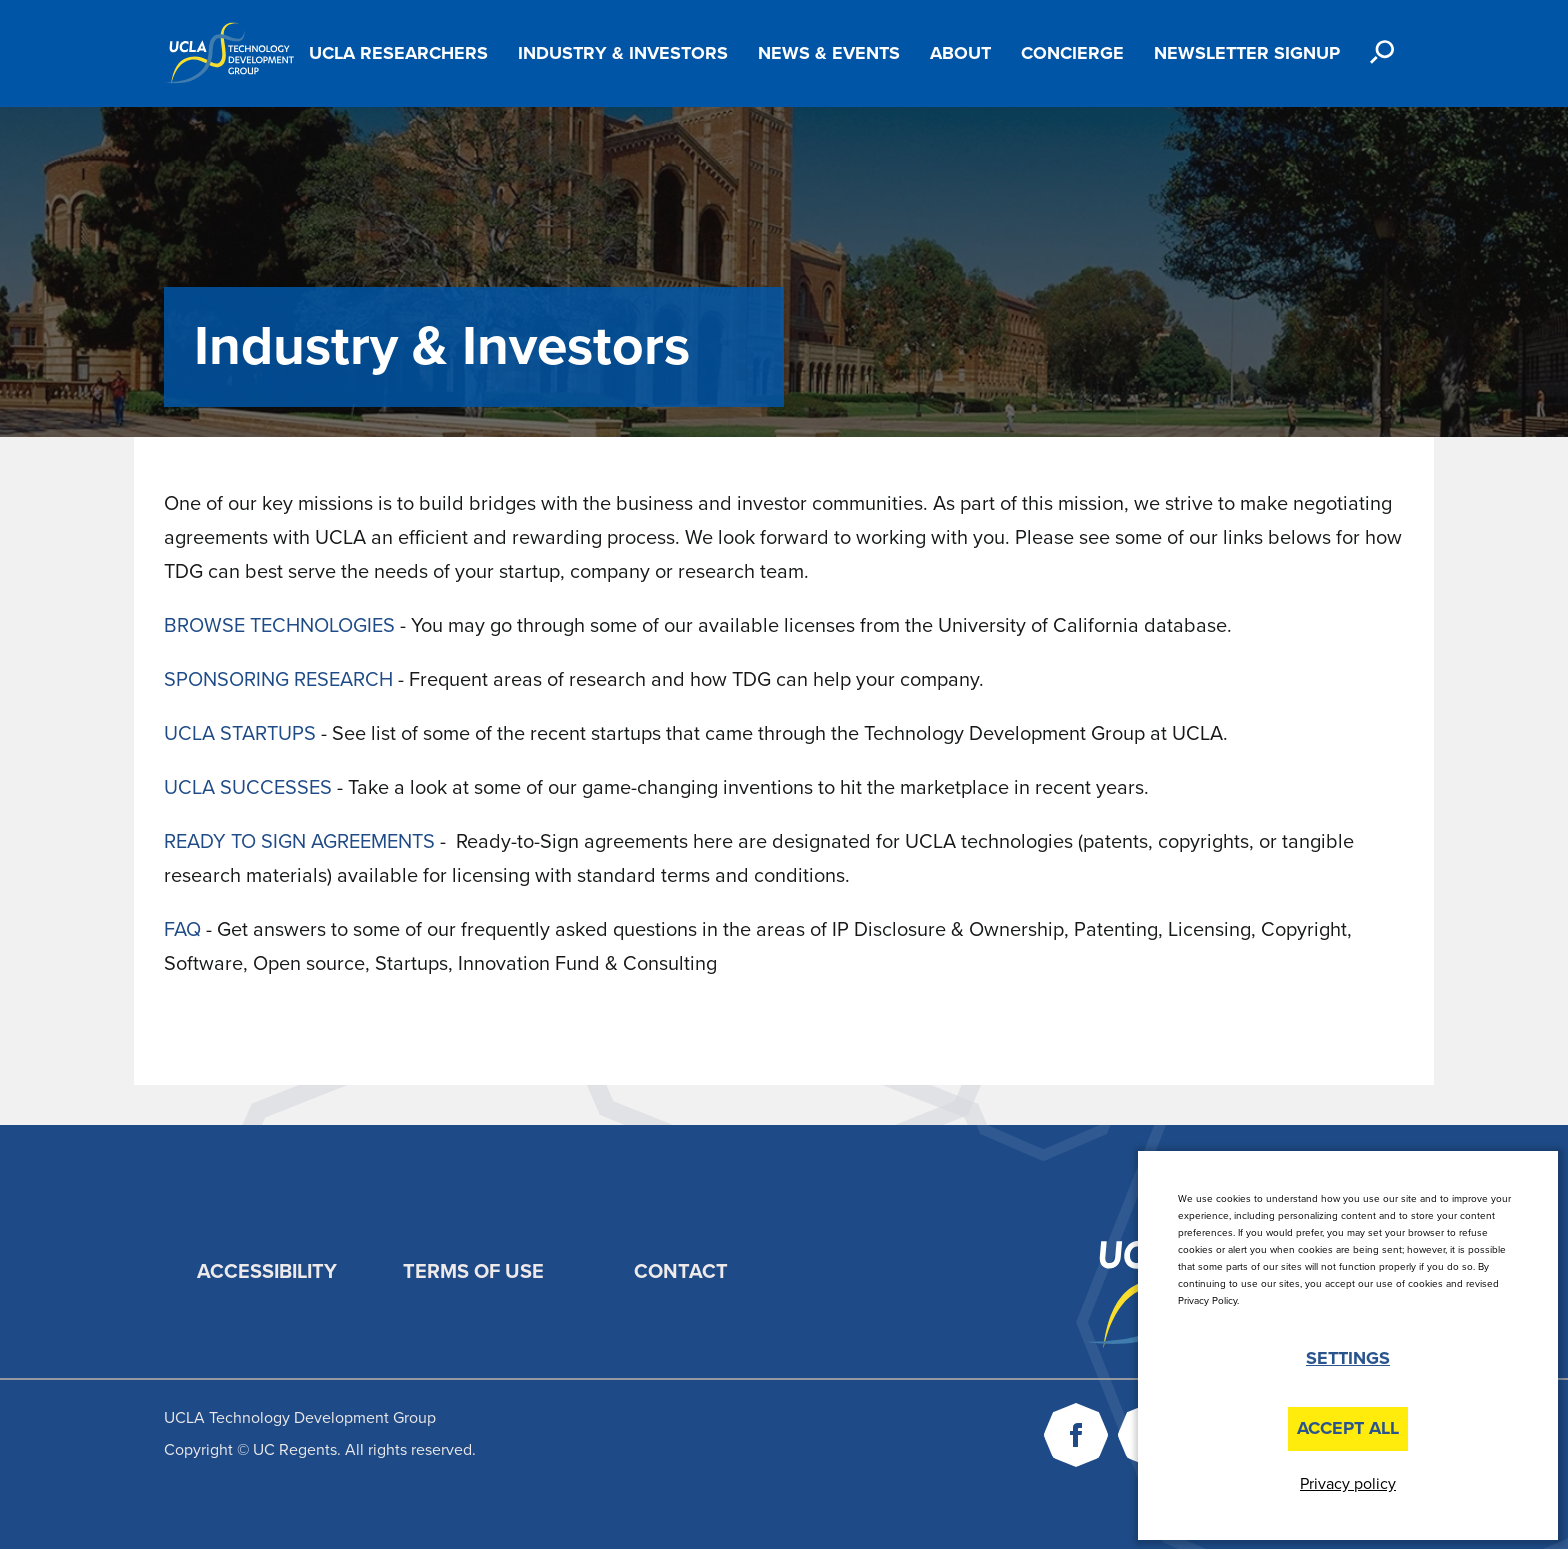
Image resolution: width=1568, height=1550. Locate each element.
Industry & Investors (623, 53)
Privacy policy (1348, 1484)
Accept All (1348, 1428)
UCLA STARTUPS (240, 734)
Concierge (1072, 53)
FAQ (182, 930)
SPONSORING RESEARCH (278, 680)
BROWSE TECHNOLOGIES (279, 626)
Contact (681, 1272)
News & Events (829, 53)
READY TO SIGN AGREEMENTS (299, 842)
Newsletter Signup (1247, 53)
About (960, 53)
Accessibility (267, 1272)
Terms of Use (473, 1272)
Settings (1348, 1358)
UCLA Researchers (398, 53)
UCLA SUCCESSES (248, 788)
